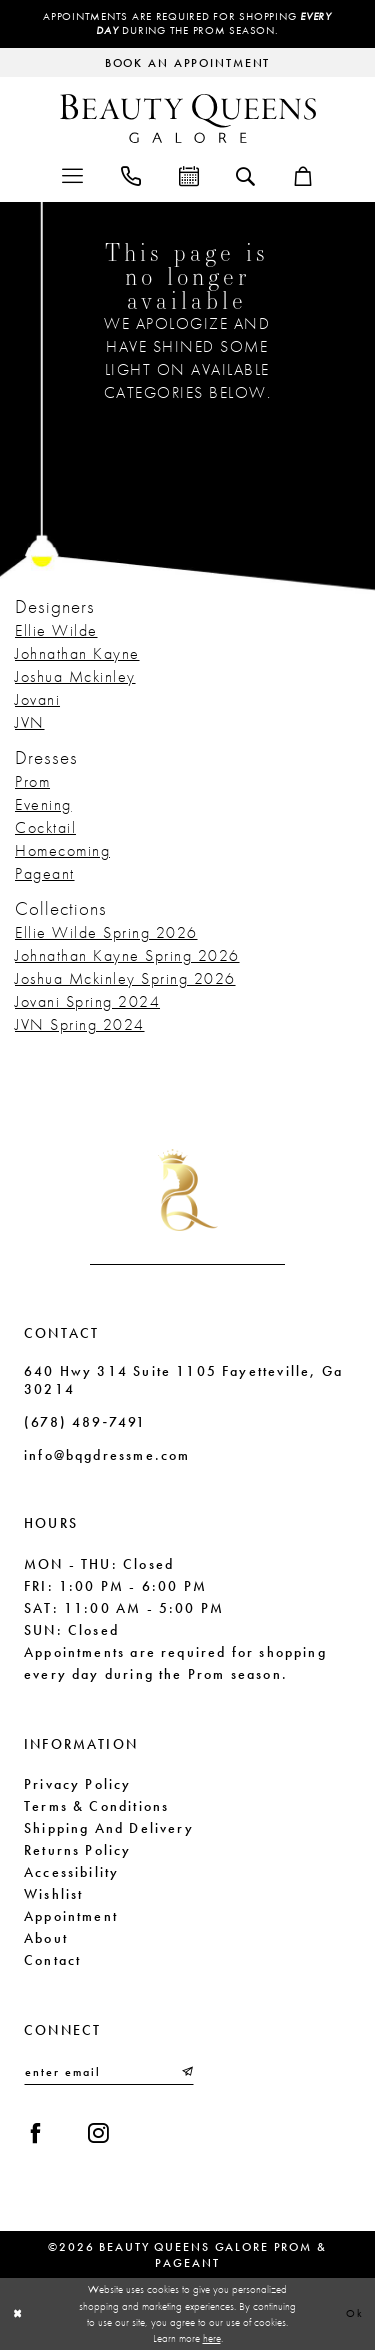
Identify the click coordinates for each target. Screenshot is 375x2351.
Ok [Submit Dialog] (355, 2314)
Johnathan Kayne (77, 653)
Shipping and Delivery (109, 1828)
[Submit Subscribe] (186, 2073)
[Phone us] (131, 174)
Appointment (71, 1916)
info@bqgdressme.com (107, 1455)
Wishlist (53, 1894)
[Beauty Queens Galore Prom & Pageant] (188, 118)
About (46, 1938)
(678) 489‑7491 (85, 1422)
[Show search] (245, 175)
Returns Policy (78, 1850)
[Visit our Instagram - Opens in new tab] (98, 2134)
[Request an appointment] (187, 62)
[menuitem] (72, 174)
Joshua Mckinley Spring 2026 (125, 978)
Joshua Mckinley (75, 676)
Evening (43, 804)
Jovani (37, 699)
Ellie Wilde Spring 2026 (106, 932)
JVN (30, 722)
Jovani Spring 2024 (87, 1001)
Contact (52, 1960)
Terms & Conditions (96, 1806)
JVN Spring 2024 (80, 1024)
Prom (32, 781)
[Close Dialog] (18, 2314)
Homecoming (62, 850)
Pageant (45, 873)
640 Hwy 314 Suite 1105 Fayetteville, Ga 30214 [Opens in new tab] (183, 1381)
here (212, 2339)
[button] (72, 174)
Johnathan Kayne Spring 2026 (127, 955)
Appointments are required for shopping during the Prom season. (187, 24)
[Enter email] (109, 2073)
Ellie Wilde (56, 630)
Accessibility (71, 1872)
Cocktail (45, 827)
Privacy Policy (78, 1784)
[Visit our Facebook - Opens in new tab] (35, 2134)
